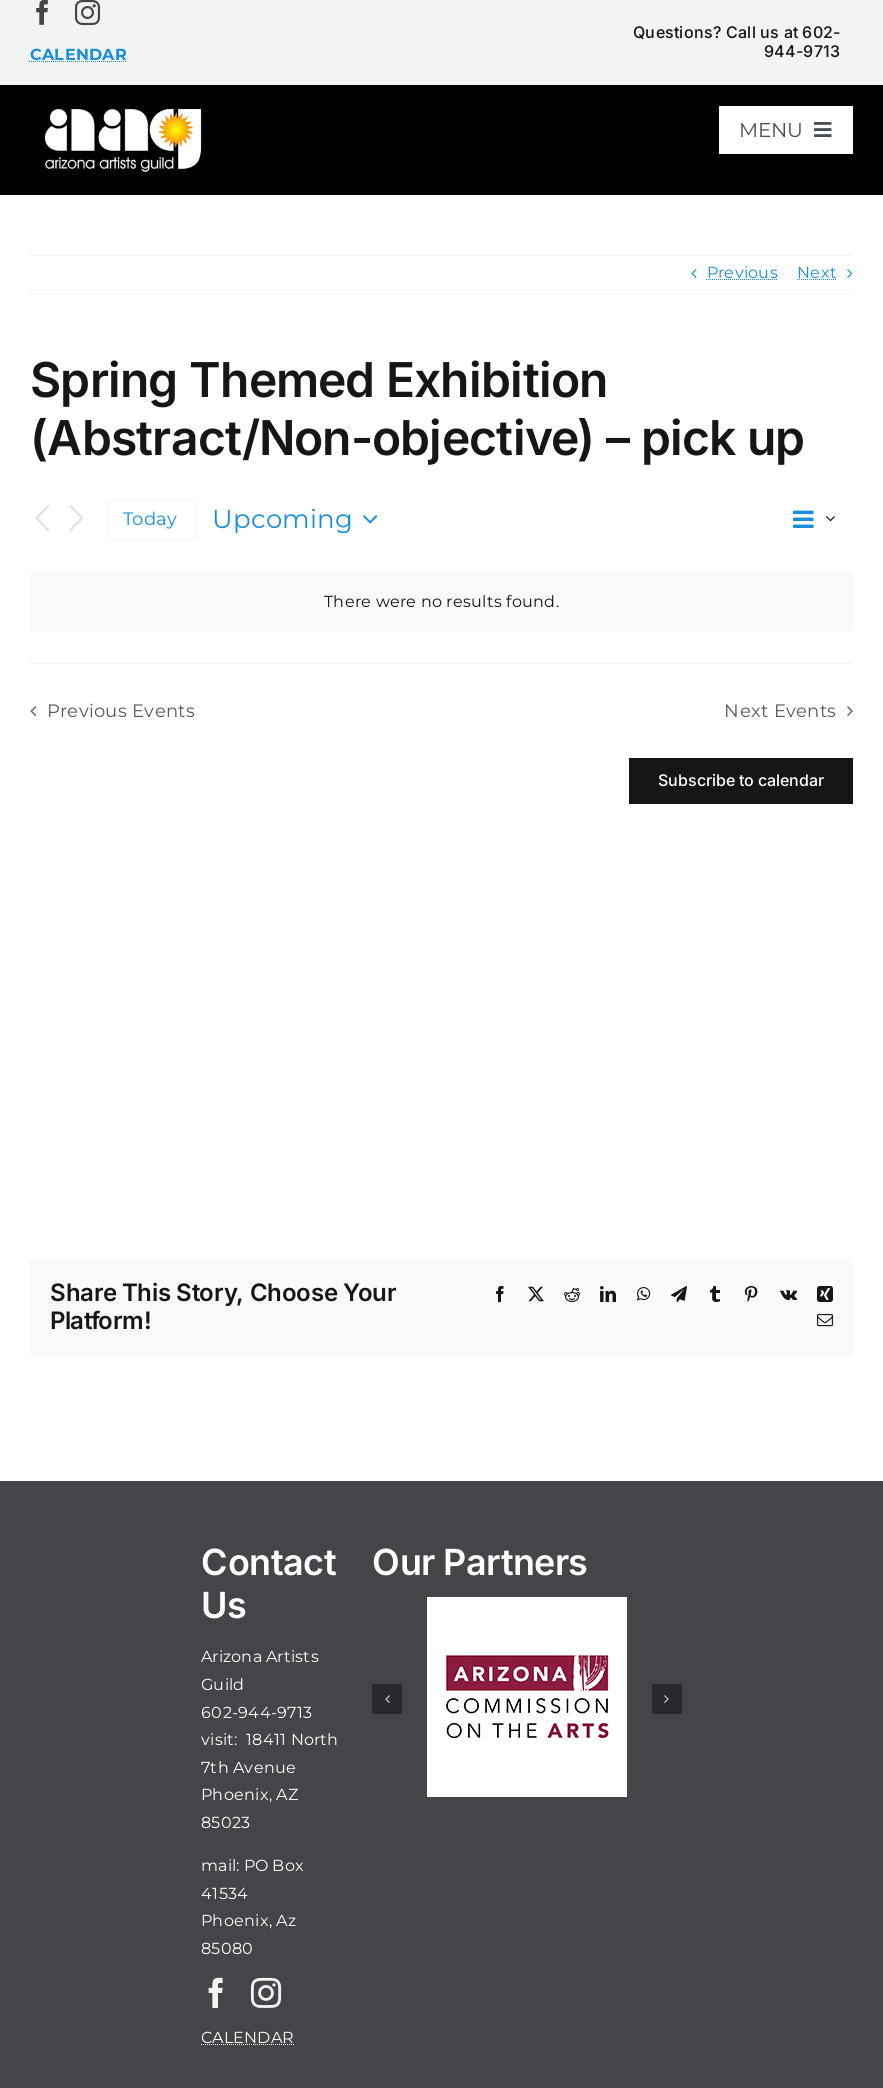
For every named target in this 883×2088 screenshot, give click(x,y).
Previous (742, 272)
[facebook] (42, 12)
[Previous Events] (42, 519)
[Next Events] (76, 519)
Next (817, 272)
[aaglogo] (120, 111)
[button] (387, 1699)
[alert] (441, 602)
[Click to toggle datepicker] (300, 519)
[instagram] (87, 12)
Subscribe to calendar (741, 780)
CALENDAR (247, 2037)
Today (150, 518)
